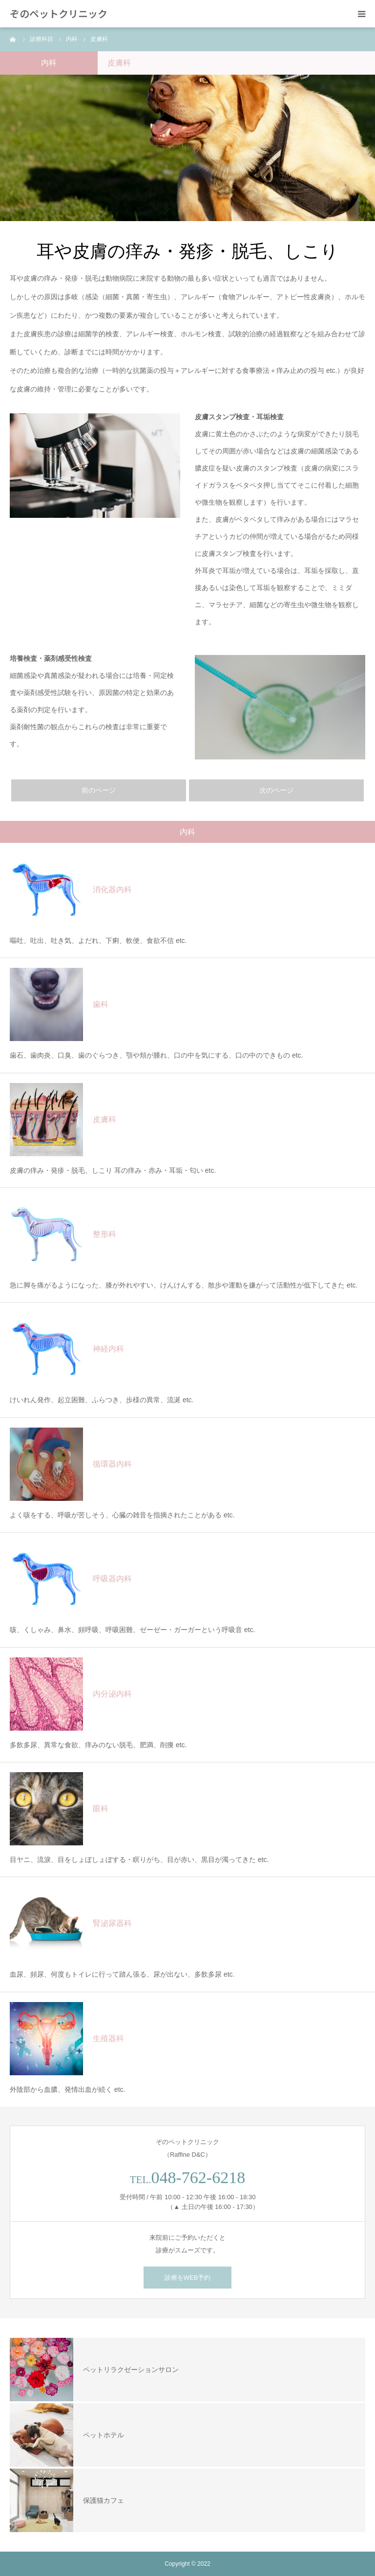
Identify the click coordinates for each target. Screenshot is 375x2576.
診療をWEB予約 (188, 2277)
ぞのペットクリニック (58, 14)
